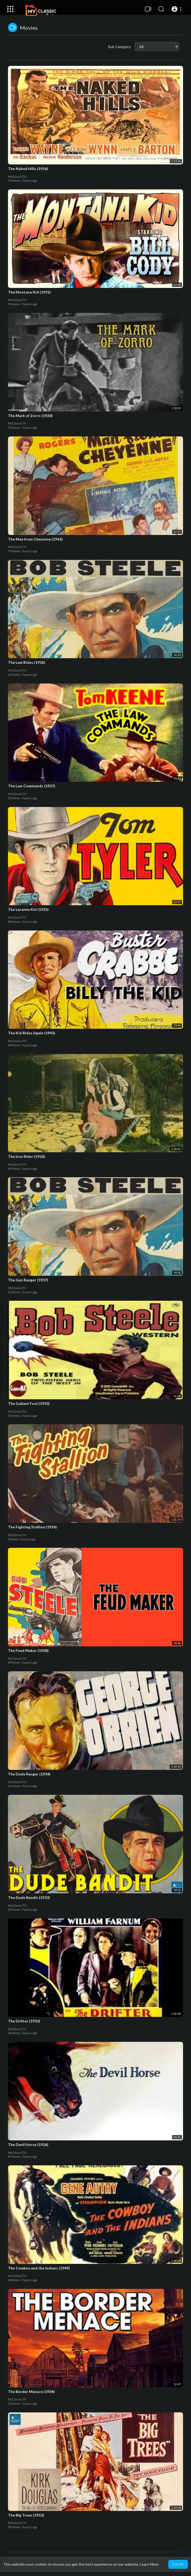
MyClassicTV (17, 176)
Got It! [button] (178, 2564)
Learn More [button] (149, 2564)
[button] (177, 9)
